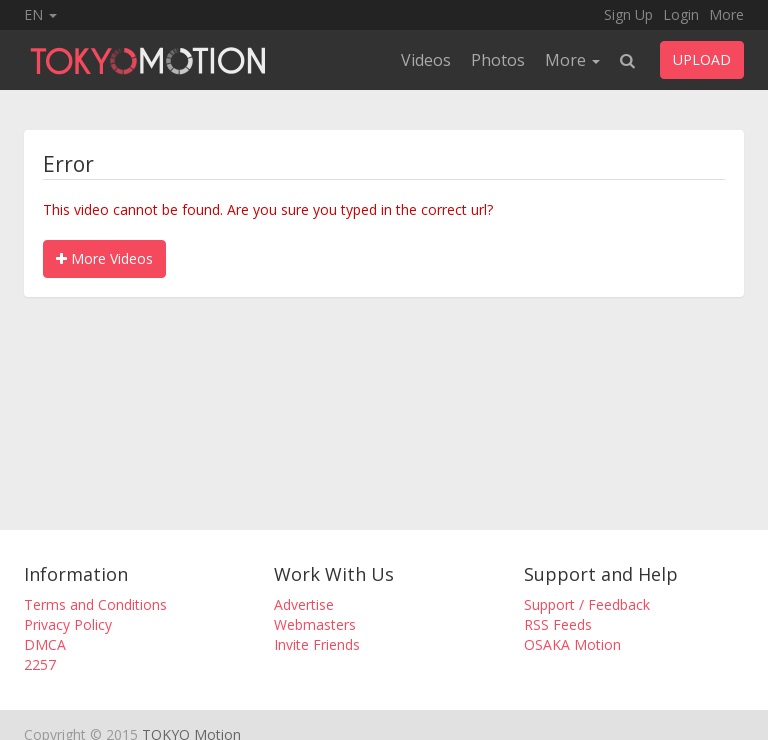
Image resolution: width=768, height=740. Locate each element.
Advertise (304, 604)
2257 (40, 664)
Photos (498, 60)
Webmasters (315, 624)
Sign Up (628, 14)
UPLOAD (702, 59)
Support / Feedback (587, 604)
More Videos (104, 258)
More (726, 14)
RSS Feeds (558, 624)
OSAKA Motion (572, 644)
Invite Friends (317, 644)
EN (40, 14)
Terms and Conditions (95, 604)
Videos (426, 60)
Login (681, 14)
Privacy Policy (68, 624)
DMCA (45, 644)
